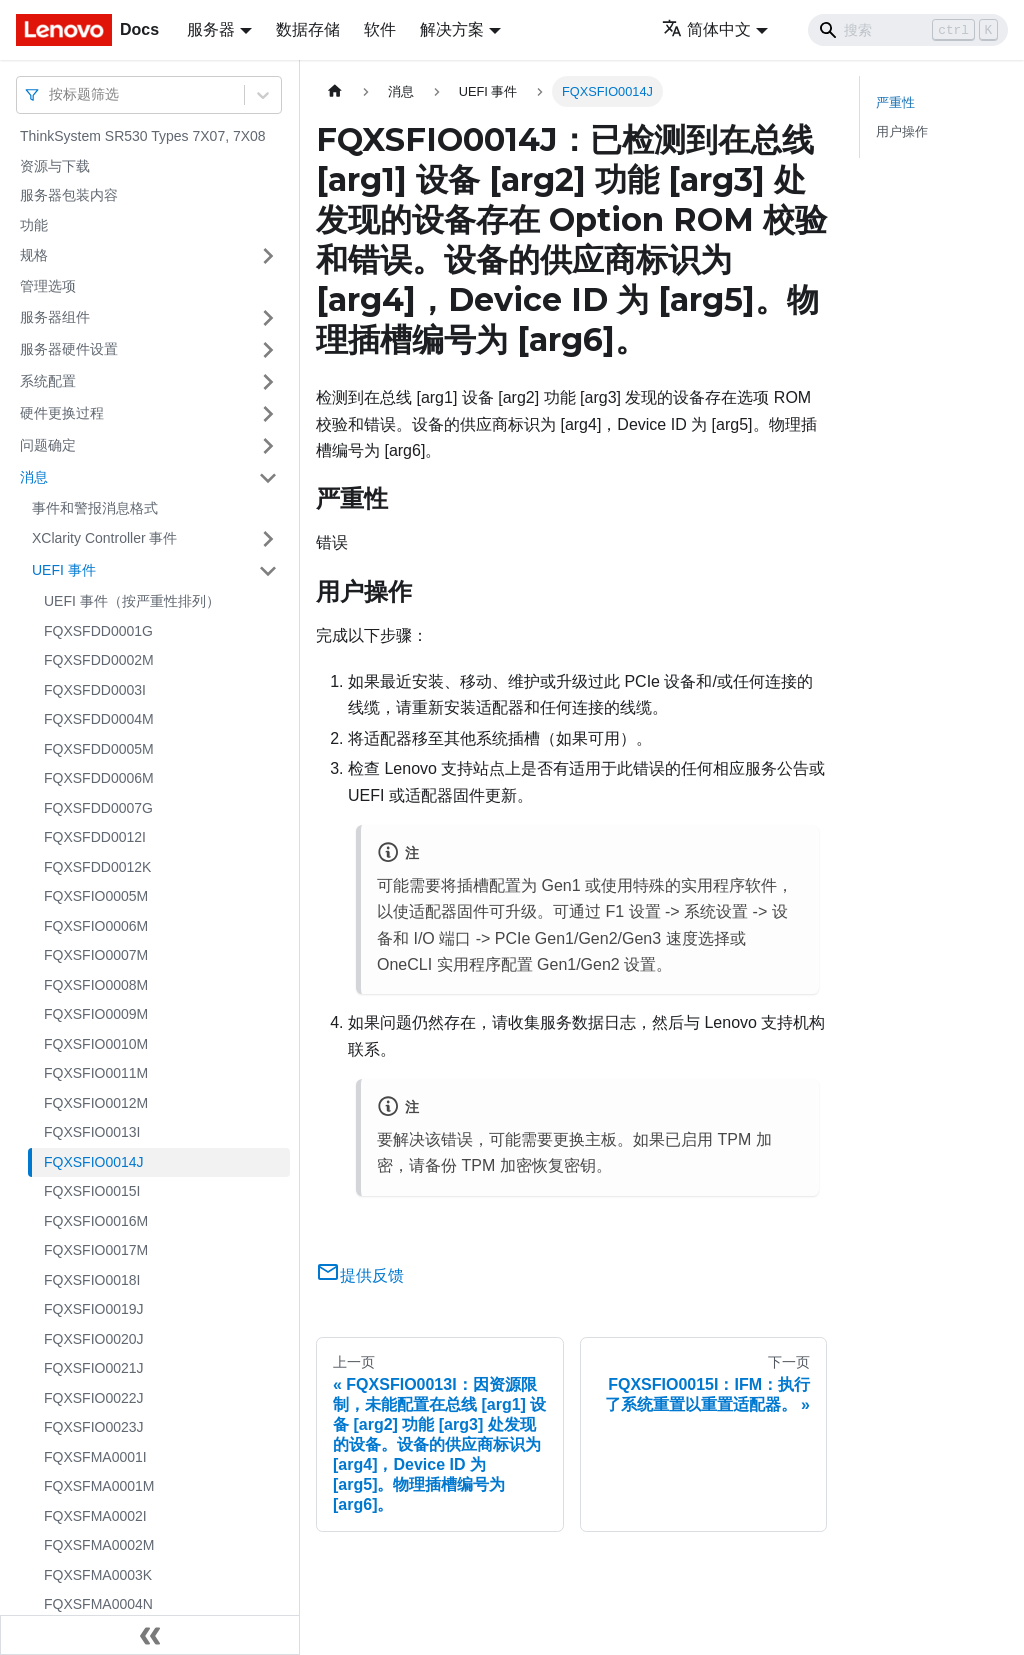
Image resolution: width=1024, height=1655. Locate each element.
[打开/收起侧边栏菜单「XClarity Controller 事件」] (268, 539)
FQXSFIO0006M (96, 926)
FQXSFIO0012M (96, 1103)
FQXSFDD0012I (95, 837)
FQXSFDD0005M (99, 749)
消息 (34, 477)
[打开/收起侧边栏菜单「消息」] (268, 478)
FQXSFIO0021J (94, 1368)
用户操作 (902, 131)
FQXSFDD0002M (99, 660)
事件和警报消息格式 (95, 508)
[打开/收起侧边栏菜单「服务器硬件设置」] (268, 350)
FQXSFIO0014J (94, 1162)
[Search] (908, 30)
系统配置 (48, 381)
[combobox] (51, 94)
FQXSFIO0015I (92, 1191)
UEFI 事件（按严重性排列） (132, 601)
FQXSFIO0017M (96, 1250)
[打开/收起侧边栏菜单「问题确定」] (268, 446)
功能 (34, 225)
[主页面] (335, 91)
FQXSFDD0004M (99, 719)
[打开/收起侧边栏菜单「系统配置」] (268, 382)
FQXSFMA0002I (95, 1516)
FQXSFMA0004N (98, 1604)
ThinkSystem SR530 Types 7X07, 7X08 (143, 136)
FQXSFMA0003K (98, 1575)
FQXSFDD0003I (95, 690)
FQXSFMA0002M (99, 1545)
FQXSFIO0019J (94, 1309)
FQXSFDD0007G (98, 808)
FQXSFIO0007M (96, 955)
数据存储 (308, 29)
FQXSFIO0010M (96, 1044)
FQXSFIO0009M (96, 1014)
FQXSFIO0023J (94, 1427)
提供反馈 (360, 1275)
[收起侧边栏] (150, 1635)
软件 (380, 29)
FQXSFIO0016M (96, 1221)
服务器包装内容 (69, 195)
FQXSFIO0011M (96, 1073)
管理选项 (48, 286)
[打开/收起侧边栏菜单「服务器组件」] (268, 318)
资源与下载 (55, 166)
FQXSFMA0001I (95, 1457)
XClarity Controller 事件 (104, 538)
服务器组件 (55, 317)
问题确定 (48, 445)
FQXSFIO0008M (96, 985)
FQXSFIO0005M (96, 896)
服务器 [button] (211, 29)
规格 (34, 255)
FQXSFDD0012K (97, 867)
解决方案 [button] (452, 29)
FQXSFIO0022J (94, 1398)
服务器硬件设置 (69, 349)
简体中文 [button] (706, 29)
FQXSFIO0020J (94, 1339)
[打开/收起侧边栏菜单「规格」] (268, 256)
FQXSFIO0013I (92, 1132)
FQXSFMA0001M (99, 1486)
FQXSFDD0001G (98, 631)
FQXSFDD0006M (99, 778)
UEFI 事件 (64, 570)
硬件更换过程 (62, 413)
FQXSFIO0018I (92, 1280)
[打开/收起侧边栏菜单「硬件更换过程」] (268, 414)
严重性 (895, 102)
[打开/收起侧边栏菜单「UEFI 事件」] (268, 571)
